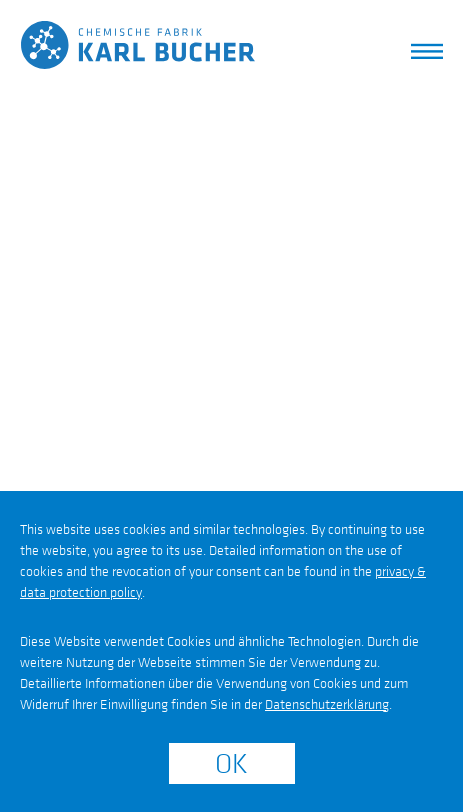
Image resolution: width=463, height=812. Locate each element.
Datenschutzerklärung (327, 704)
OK (231, 764)
